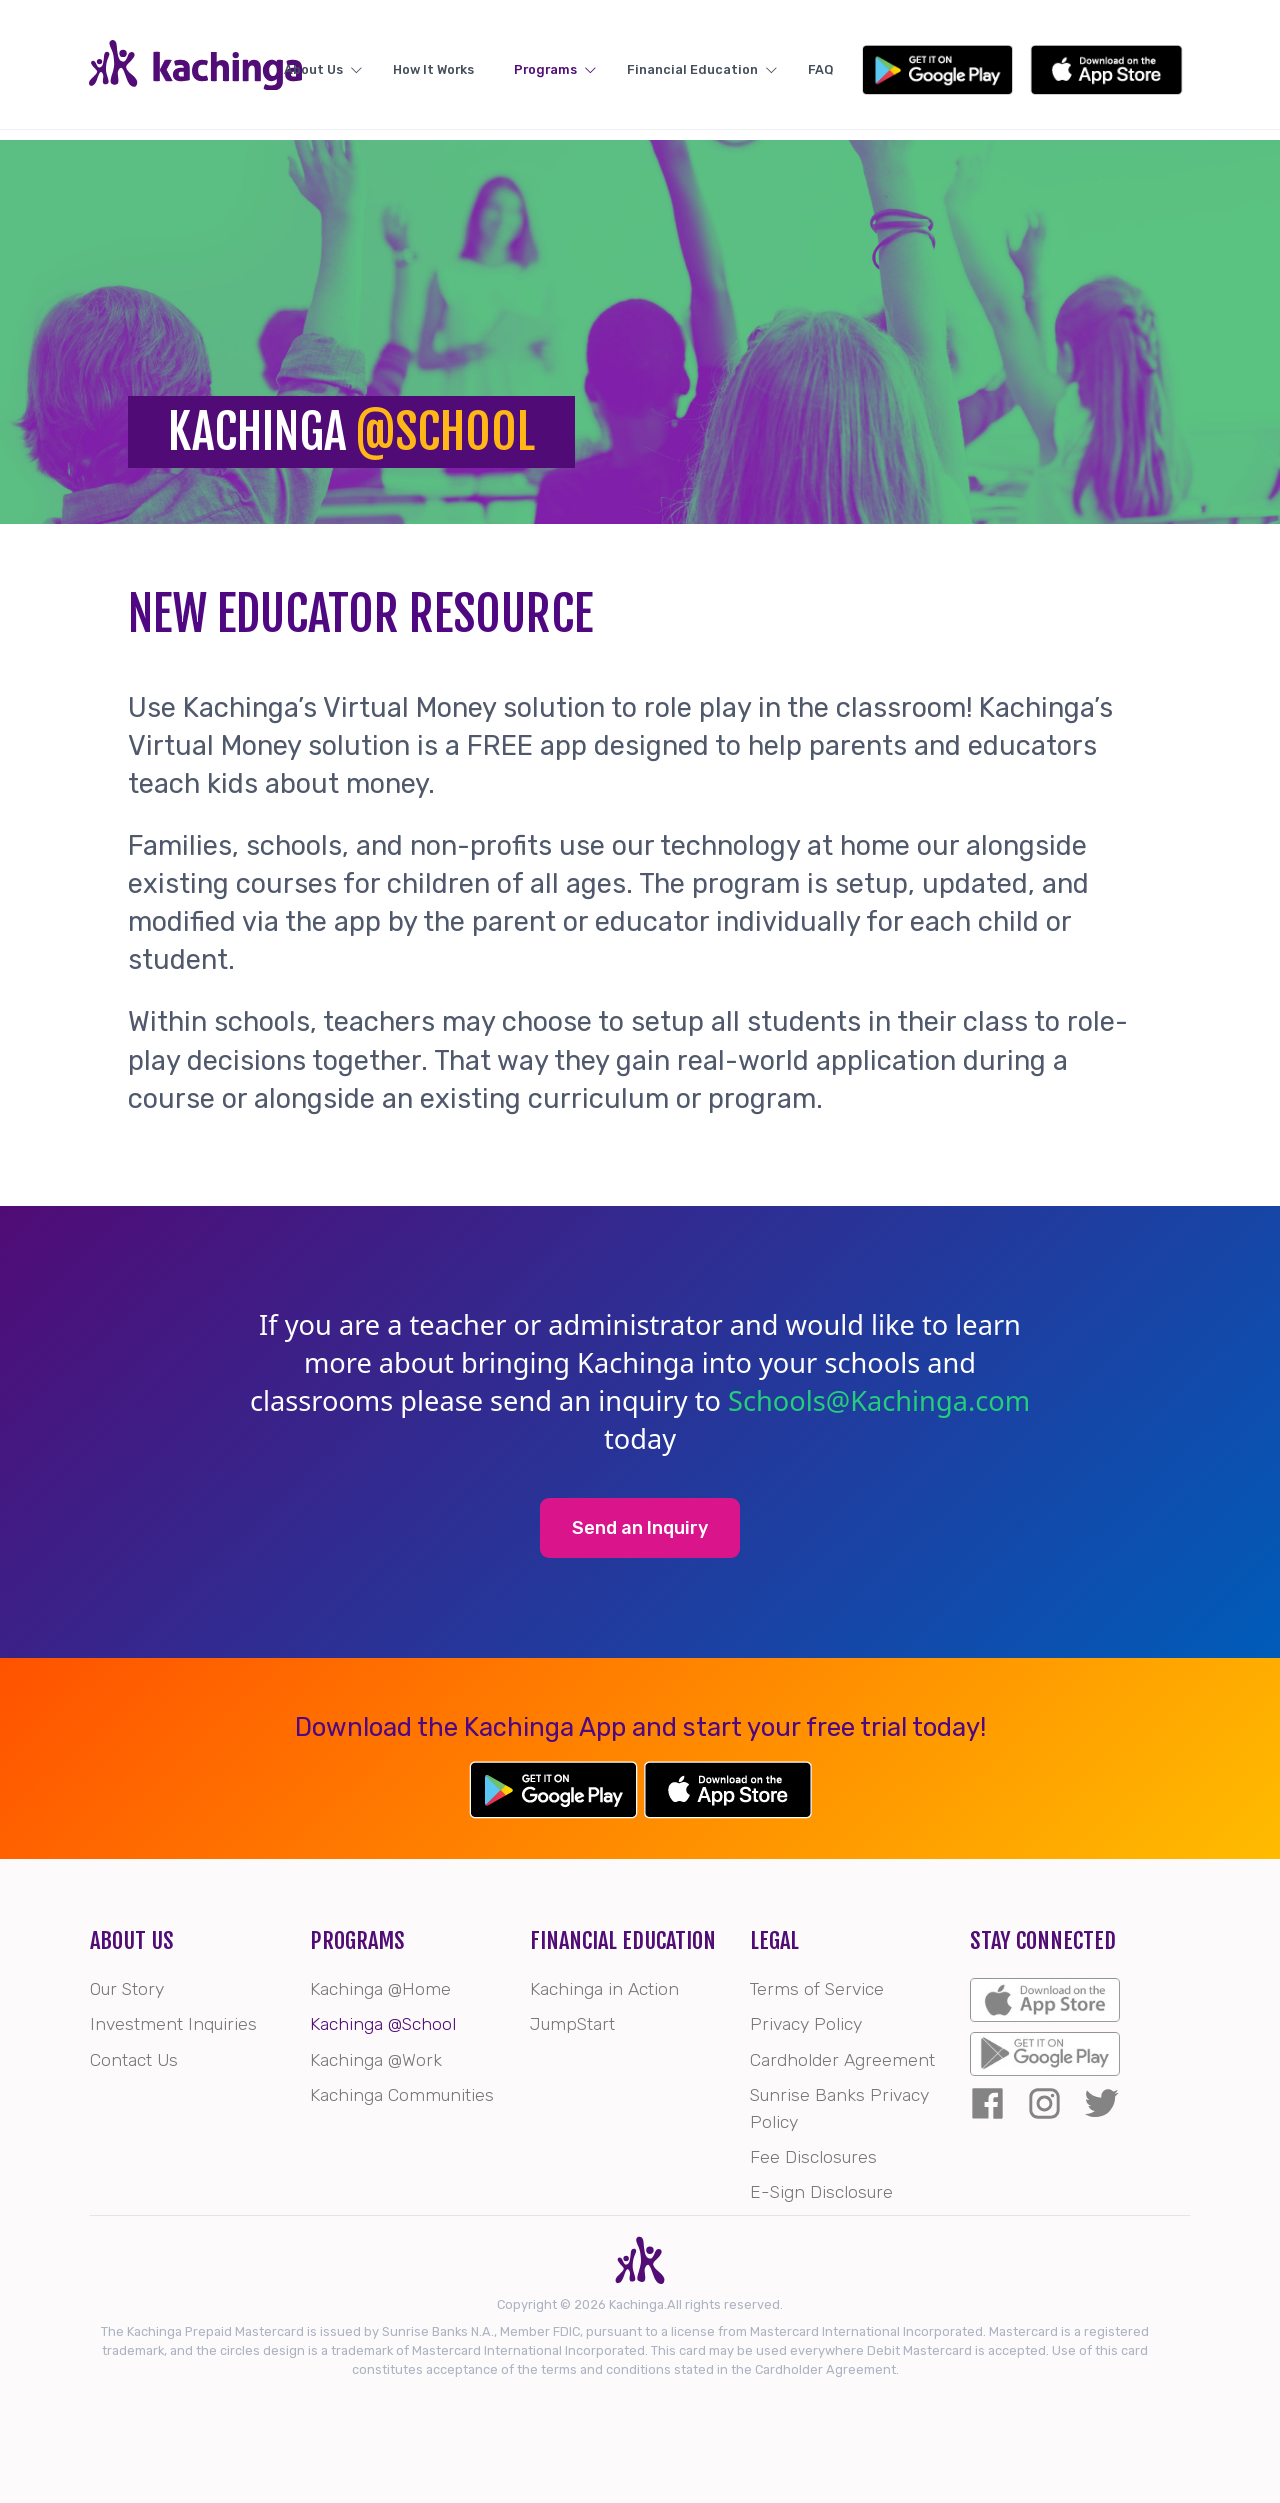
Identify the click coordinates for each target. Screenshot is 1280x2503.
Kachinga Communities (402, 2095)
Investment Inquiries (173, 2024)
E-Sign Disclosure (821, 2192)
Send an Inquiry (640, 1528)
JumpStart (572, 2024)
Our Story (127, 1989)
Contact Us (134, 2060)
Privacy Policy (806, 2024)
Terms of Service (817, 1989)
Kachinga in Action (604, 1989)
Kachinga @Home (380, 1989)
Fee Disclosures (813, 2157)
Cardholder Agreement (842, 2060)
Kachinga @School (383, 2024)
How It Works (526, 70)
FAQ (936, 70)
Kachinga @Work (376, 2060)
